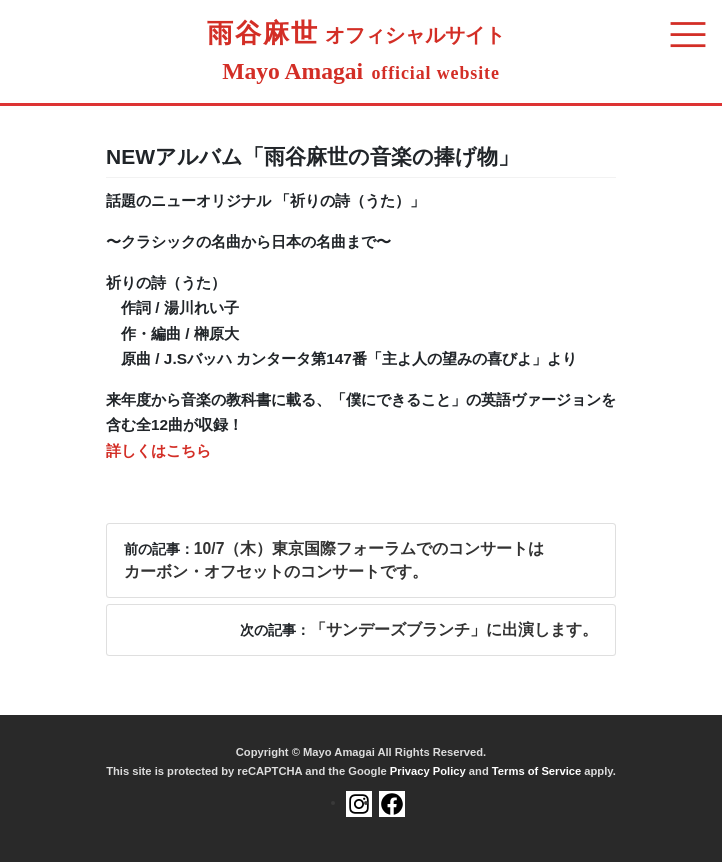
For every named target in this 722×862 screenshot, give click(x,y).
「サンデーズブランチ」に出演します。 (454, 629)
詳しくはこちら (158, 450)
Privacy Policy (428, 771)
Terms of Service (536, 771)
